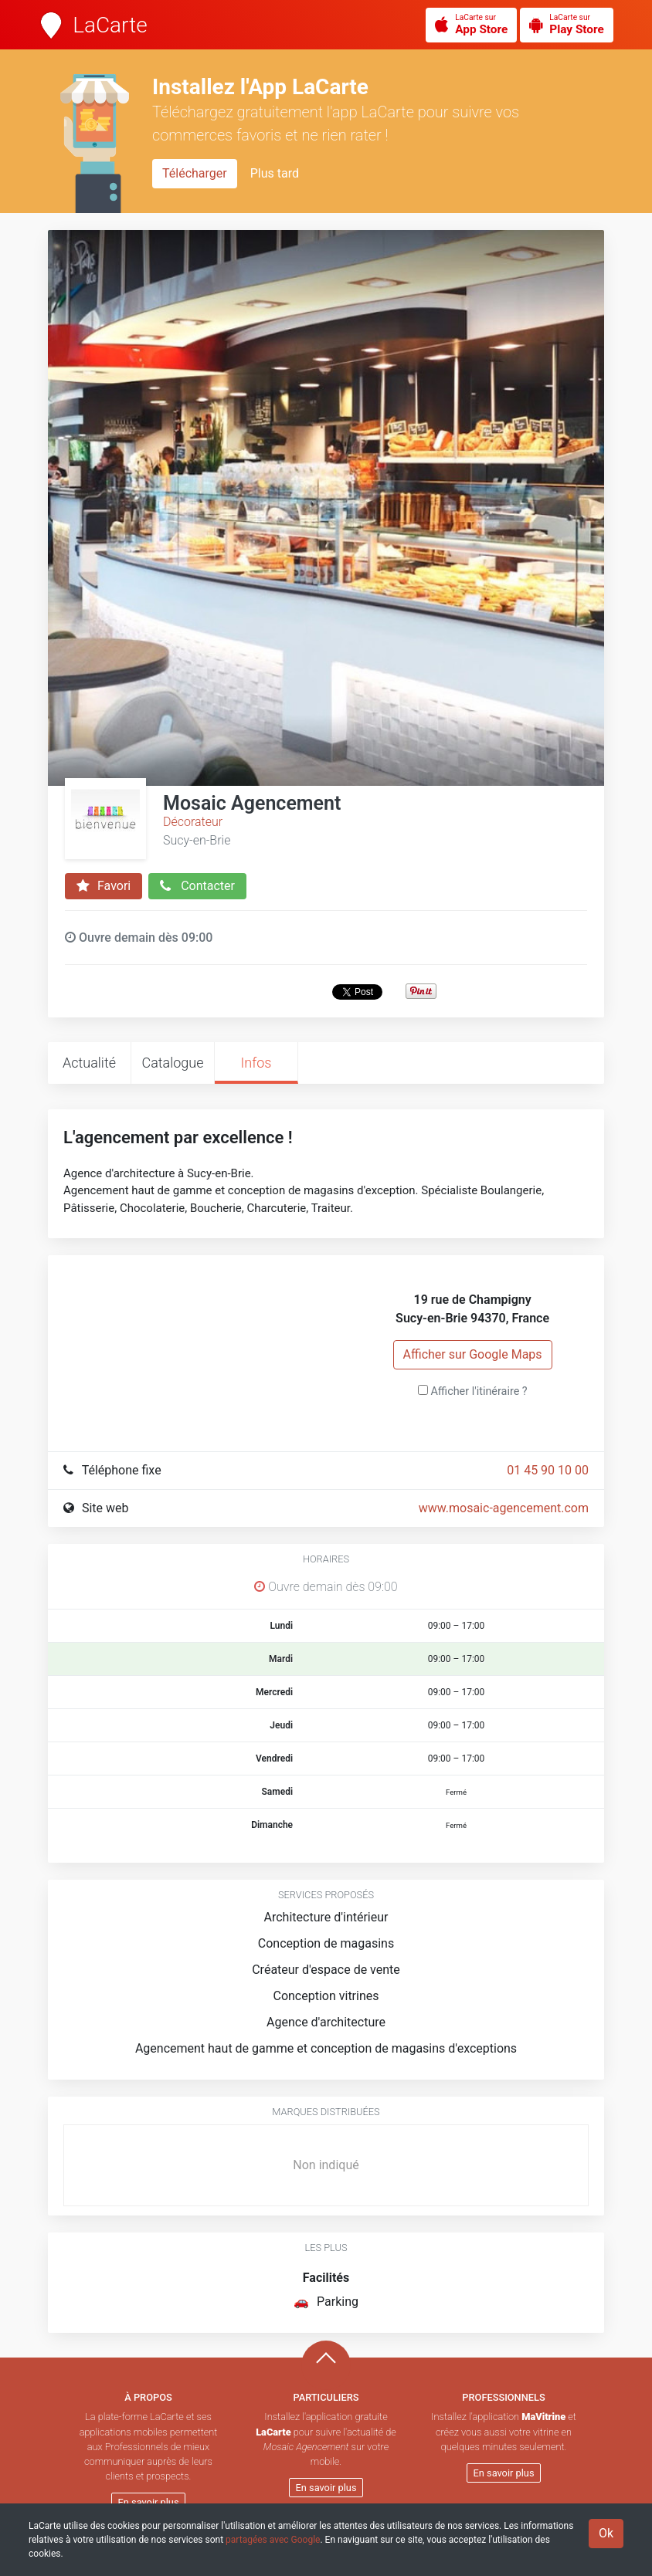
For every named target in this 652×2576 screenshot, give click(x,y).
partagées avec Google (273, 2539)
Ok (606, 2533)
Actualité (89, 1062)
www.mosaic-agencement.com (504, 1508)
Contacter (197, 886)
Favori (103, 886)
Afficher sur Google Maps (472, 1354)
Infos (256, 1062)
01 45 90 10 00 (548, 1470)
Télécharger (194, 173)
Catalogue (172, 1062)
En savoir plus (148, 2502)
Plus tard (274, 173)
